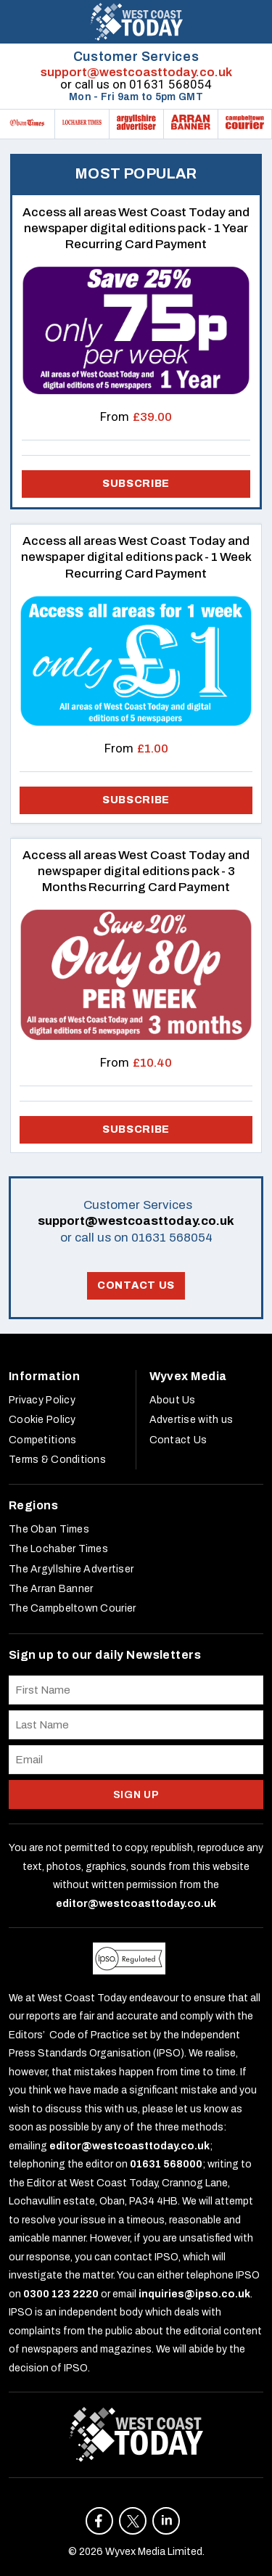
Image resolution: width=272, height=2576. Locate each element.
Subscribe (136, 800)
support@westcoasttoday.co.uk (136, 72)
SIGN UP (136, 1794)
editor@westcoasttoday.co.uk (136, 1903)
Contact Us (136, 1285)
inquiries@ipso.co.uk (194, 2294)
